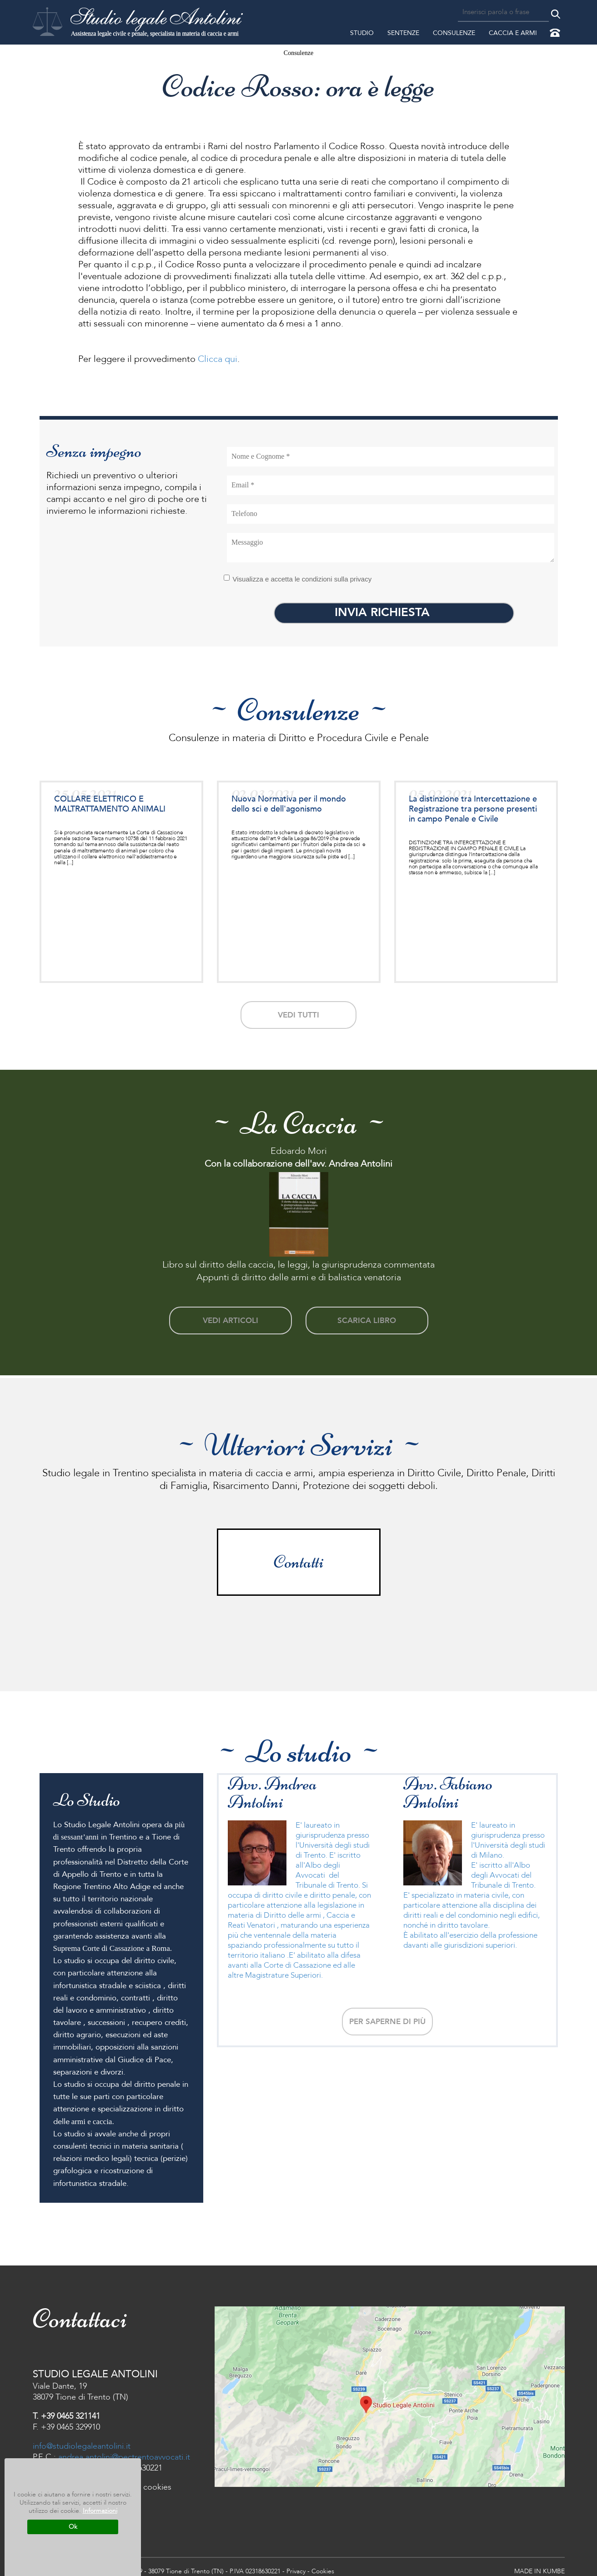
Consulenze (454, 33)
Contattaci (555, 33)
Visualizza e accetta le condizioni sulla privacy (298, 579)
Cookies (322, 2565)
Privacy (296, 2565)
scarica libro (367, 1316)
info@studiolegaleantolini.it (81, 2440)
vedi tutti (298, 1013)
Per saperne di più (387, 2014)
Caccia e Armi (513, 33)
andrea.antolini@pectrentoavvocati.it (124, 2450)
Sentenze (403, 33)
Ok (73, 2526)
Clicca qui (216, 359)
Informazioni (100, 2511)
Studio (362, 33)
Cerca (555, 14)
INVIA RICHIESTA (394, 612)
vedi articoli (230, 1316)
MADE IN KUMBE (539, 2565)
